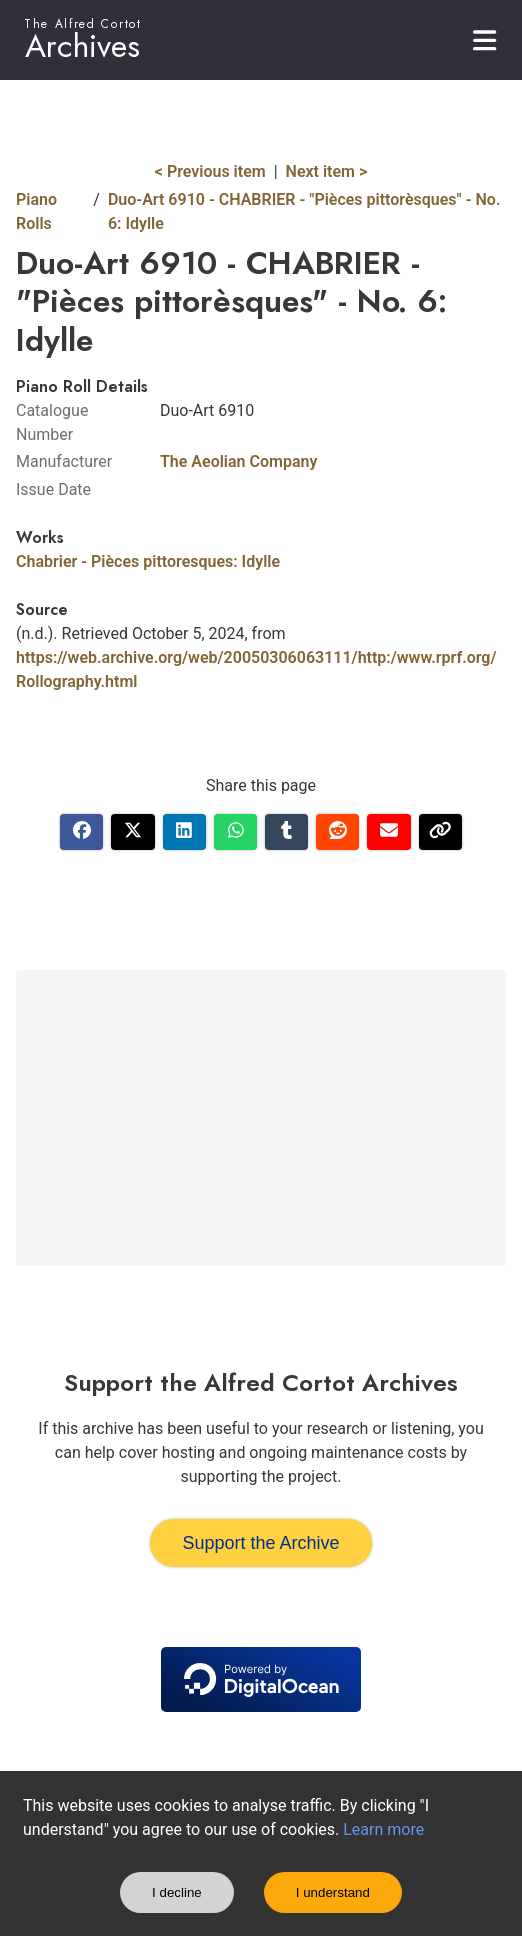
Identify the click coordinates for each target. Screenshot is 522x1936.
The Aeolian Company (238, 461)
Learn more (383, 1829)
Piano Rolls (36, 211)
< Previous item (210, 171)
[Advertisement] (261, 1118)
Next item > (327, 171)
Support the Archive (260, 1543)
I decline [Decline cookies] (177, 1892)
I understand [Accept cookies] (333, 1892)
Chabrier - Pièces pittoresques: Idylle (148, 561)
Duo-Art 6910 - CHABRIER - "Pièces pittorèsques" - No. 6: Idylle (304, 211)
